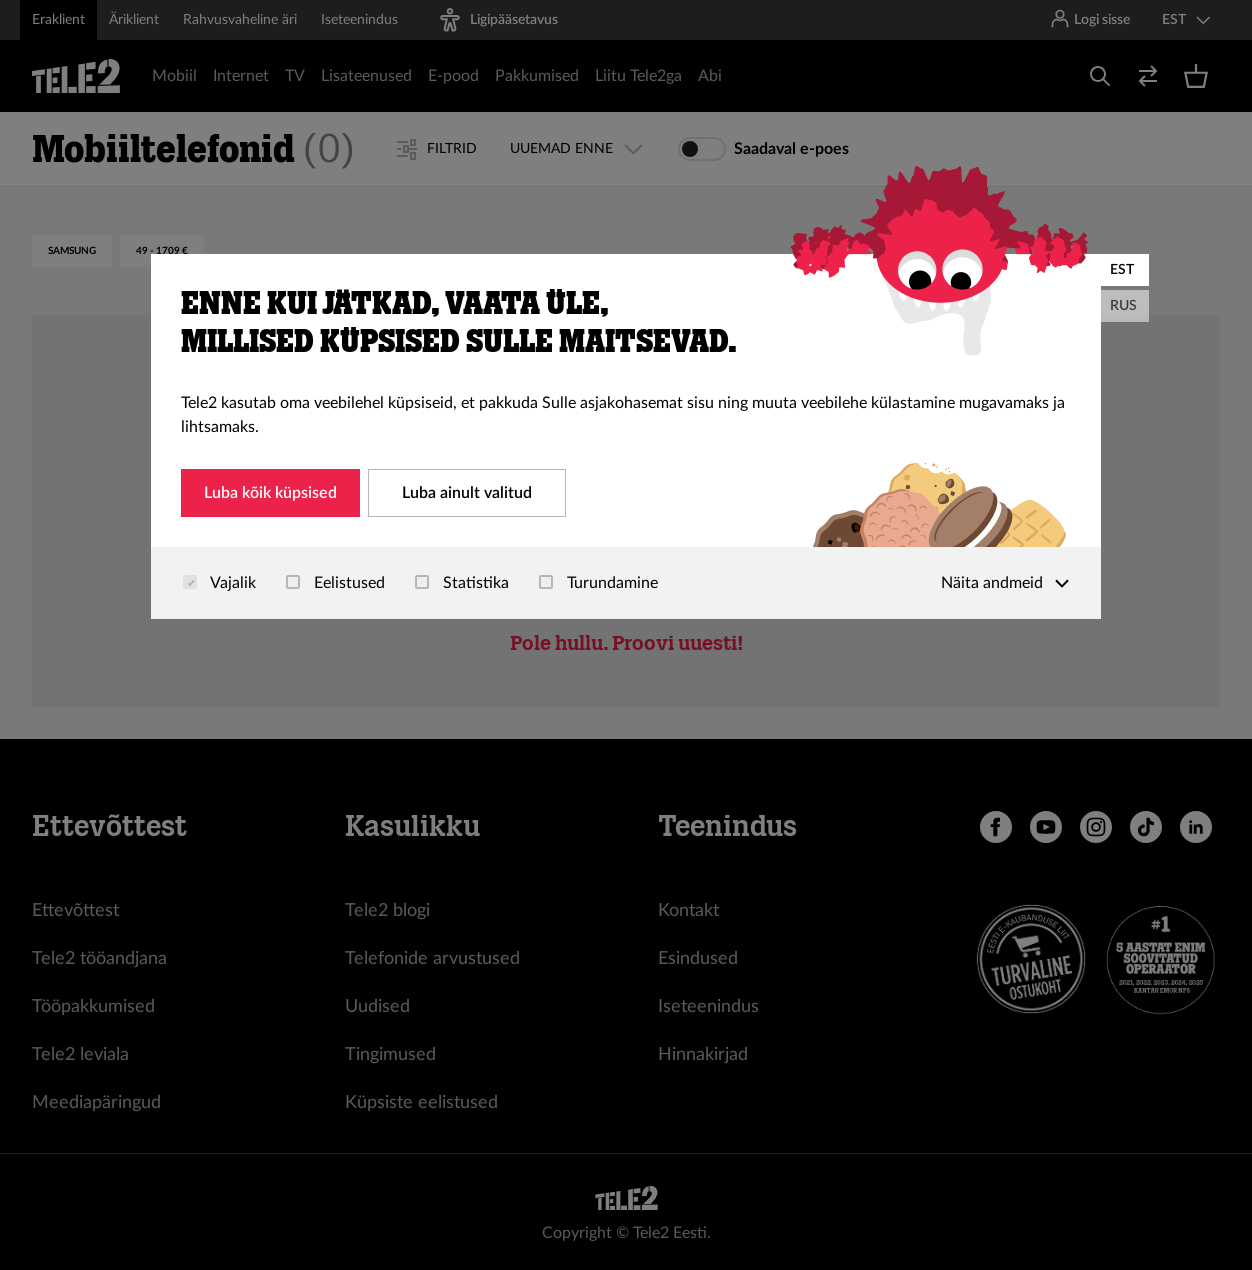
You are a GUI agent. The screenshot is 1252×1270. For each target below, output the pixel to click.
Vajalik (219, 583)
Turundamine (598, 583)
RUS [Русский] (1123, 306)
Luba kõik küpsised (270, 493)
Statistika (462, 583)
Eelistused (335, 583)
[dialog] (626, 436)
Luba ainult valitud (467, 493)
